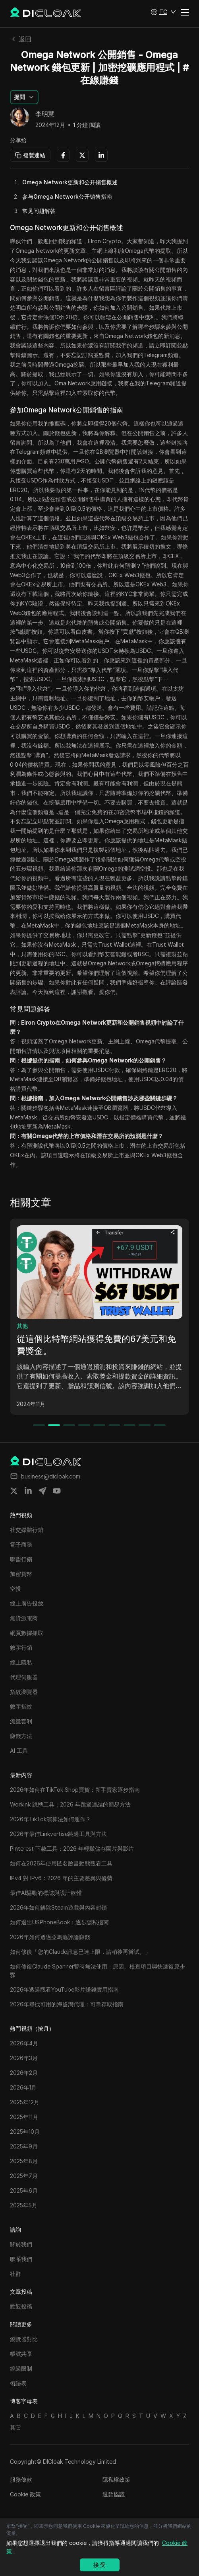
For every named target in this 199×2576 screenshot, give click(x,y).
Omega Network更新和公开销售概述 (70, 182)
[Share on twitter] (14, 1491)
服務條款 (21, 2479)
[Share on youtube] (57, 1491)
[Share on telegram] (42, 1491)
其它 (15, 2427)
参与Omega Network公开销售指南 (67, 196)
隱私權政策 (116, 2479)
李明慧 (44, 114)
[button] (163, 12)
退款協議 (113, 2494)
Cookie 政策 (25, 2494)
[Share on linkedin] (28, 1491)
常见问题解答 (39, 210)
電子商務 (28, 1325)
